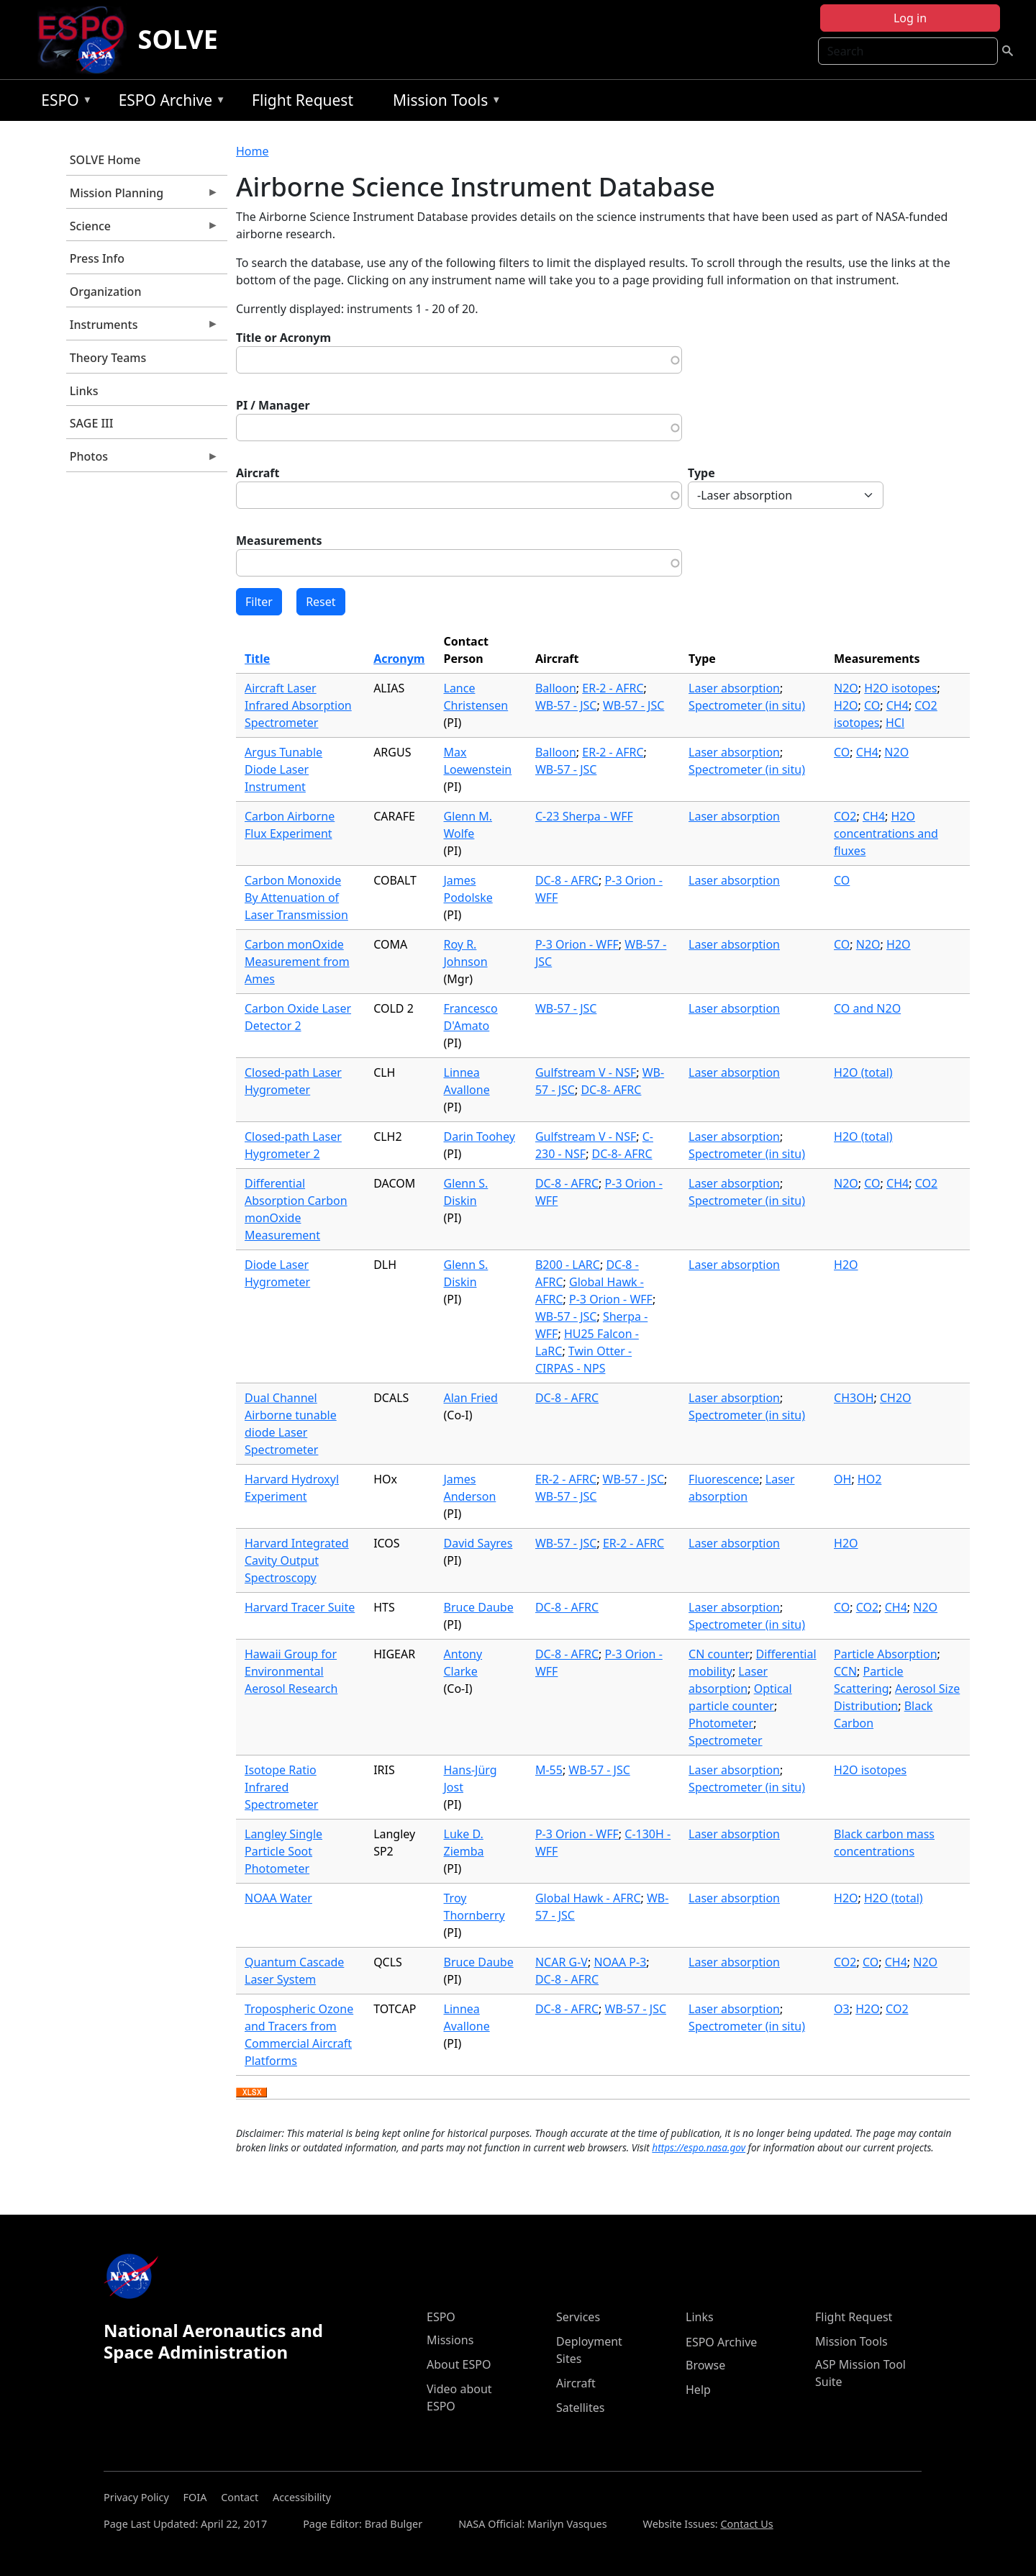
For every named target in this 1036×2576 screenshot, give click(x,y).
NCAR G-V (561, 1962)
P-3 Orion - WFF (577, 944)
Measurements (279, 540)
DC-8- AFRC (611, 1090)
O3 (842, 2009)
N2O (846, 688)
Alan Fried (471, 1398)
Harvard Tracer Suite (300, 1607)
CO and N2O (867, 1008)
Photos (142, 459)
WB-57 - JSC (565, 705)
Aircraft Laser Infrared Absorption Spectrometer (298, 705)
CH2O (896, 1398)
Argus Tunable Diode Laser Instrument (283, 769)
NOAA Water (278, 1898)
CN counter (719, 1654)
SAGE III (92, 423)
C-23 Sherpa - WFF (584, 816)
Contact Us (746, 2524)
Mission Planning (142, 196)
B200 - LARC (567, 1265)
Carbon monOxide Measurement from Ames (297, 961)
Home (252, 151)
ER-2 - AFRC (612, 688)
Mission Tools (443, 102)
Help (698, 2390)
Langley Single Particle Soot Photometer (283, 1851)
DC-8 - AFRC (567, 880)
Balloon (555, 688)
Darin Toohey (479, 1136)
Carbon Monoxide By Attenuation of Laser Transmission (296, 897)
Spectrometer (725, 1740)
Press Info (97, 258)
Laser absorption (734, 688)
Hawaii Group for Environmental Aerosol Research (291, 1671)
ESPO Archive (169, 102)
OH (842, 1479)
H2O (846, 705)
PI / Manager (273, 405)
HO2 (870, 1479)
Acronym (398, 658)
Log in (910, 18)
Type (701, 473)
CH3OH (853, 1398)
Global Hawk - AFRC (588, 1898)
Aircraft (258, 473)
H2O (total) (863, 1072)
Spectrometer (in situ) (747, 705)
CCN (845, 1671)
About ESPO (459, 2364)
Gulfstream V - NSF (585, 1072)
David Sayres (478, 1543)
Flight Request (302, 100)
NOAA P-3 (620, 1962)
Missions (450, 2340)
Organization (106, 291)
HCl (895, 723)
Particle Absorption (885, 1654)
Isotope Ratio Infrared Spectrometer (281, 1787)
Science (142, 229)
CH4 (897, 705)
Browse (705, 2365)
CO (872, 705)
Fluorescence (724, 1479)
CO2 (845, 816)
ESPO (63, 102)
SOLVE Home (105, 160)
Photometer (721, 1723)
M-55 (549, 1770)
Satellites (580, 2407)
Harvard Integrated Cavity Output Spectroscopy (297, 1560)
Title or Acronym (283, 337)
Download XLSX (251, 2093)
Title (257, 658)
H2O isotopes (900, 688)
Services (578, 2317)
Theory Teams (108, 358)
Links (84, 391)
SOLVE (178, 39)
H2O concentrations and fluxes (886, 833)
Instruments (142, 328)
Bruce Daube (479, 1607)
